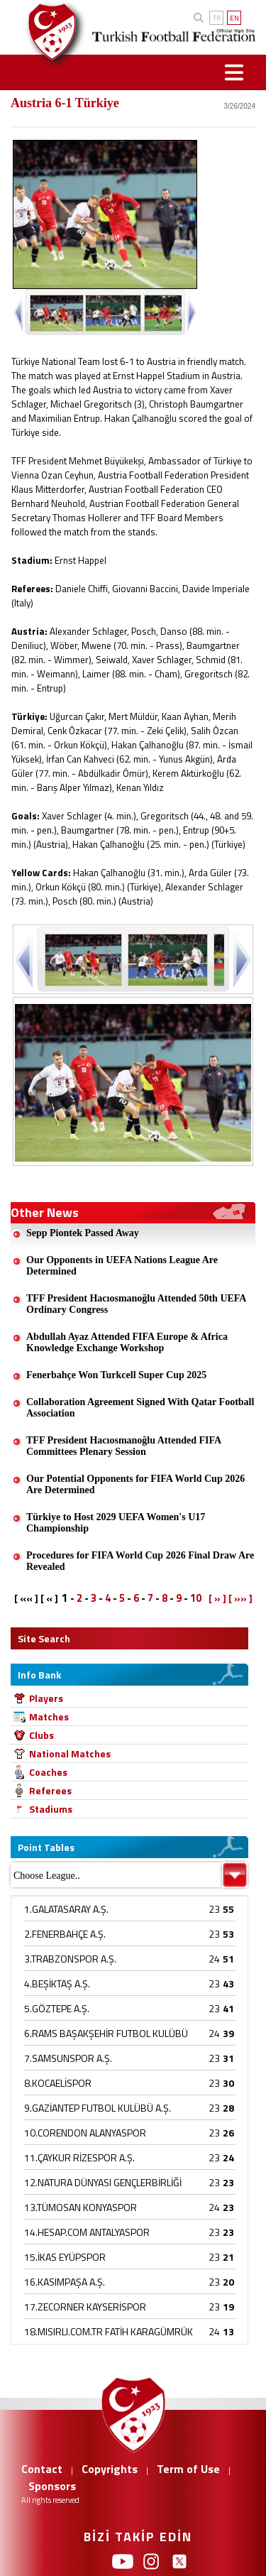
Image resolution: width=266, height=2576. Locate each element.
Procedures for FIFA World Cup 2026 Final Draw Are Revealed (140, 1561)
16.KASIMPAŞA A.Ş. (64, 2281)
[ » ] (217, 1598)
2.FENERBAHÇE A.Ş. (65, 1933)
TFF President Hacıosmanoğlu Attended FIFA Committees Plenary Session (123, 1446)
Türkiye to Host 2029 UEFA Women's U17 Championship (115, 1523)
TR (217, 18)
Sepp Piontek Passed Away (82, 1233)
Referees (50, 1790)
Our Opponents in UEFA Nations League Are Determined (122, 1266)
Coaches (48, 1771)
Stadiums (50, 1808)
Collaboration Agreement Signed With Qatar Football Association (140, 1408)
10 (195, 1598)
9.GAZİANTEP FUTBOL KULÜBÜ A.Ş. (97, 2107)
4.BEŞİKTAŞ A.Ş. (57, 1983)
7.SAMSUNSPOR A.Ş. (68, 2058)
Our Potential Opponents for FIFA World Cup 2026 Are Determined (135, 1484)
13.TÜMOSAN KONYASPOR (80, 2207)
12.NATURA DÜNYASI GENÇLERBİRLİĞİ (103, 2182)
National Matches (70, 1753)
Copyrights (110, 2468)
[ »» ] (240, 1598)
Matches (49, 1716)
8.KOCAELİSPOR (58, 2082)
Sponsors (52, 2485)
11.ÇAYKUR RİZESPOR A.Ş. (79, 2157)
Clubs (41, 1735)
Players (46, 1698)
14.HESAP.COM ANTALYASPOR (87, 2232)
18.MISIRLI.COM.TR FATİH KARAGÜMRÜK (108, 2331)
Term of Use (188, 2468)
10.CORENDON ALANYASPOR (85, 2132)
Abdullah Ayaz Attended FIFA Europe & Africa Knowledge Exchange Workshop (127, 1342)
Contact (41, 2468)
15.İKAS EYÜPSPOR (65, 2256)
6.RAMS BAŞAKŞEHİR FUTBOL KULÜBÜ (106, 2033)
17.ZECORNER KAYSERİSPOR (85, 2306)
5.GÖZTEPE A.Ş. (56, 2008)
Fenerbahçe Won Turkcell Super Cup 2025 (116, 1375)
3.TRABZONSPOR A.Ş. (70, 1958)
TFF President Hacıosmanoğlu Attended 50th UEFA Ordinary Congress (136, 1304)
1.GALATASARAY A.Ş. (66, 1908)
